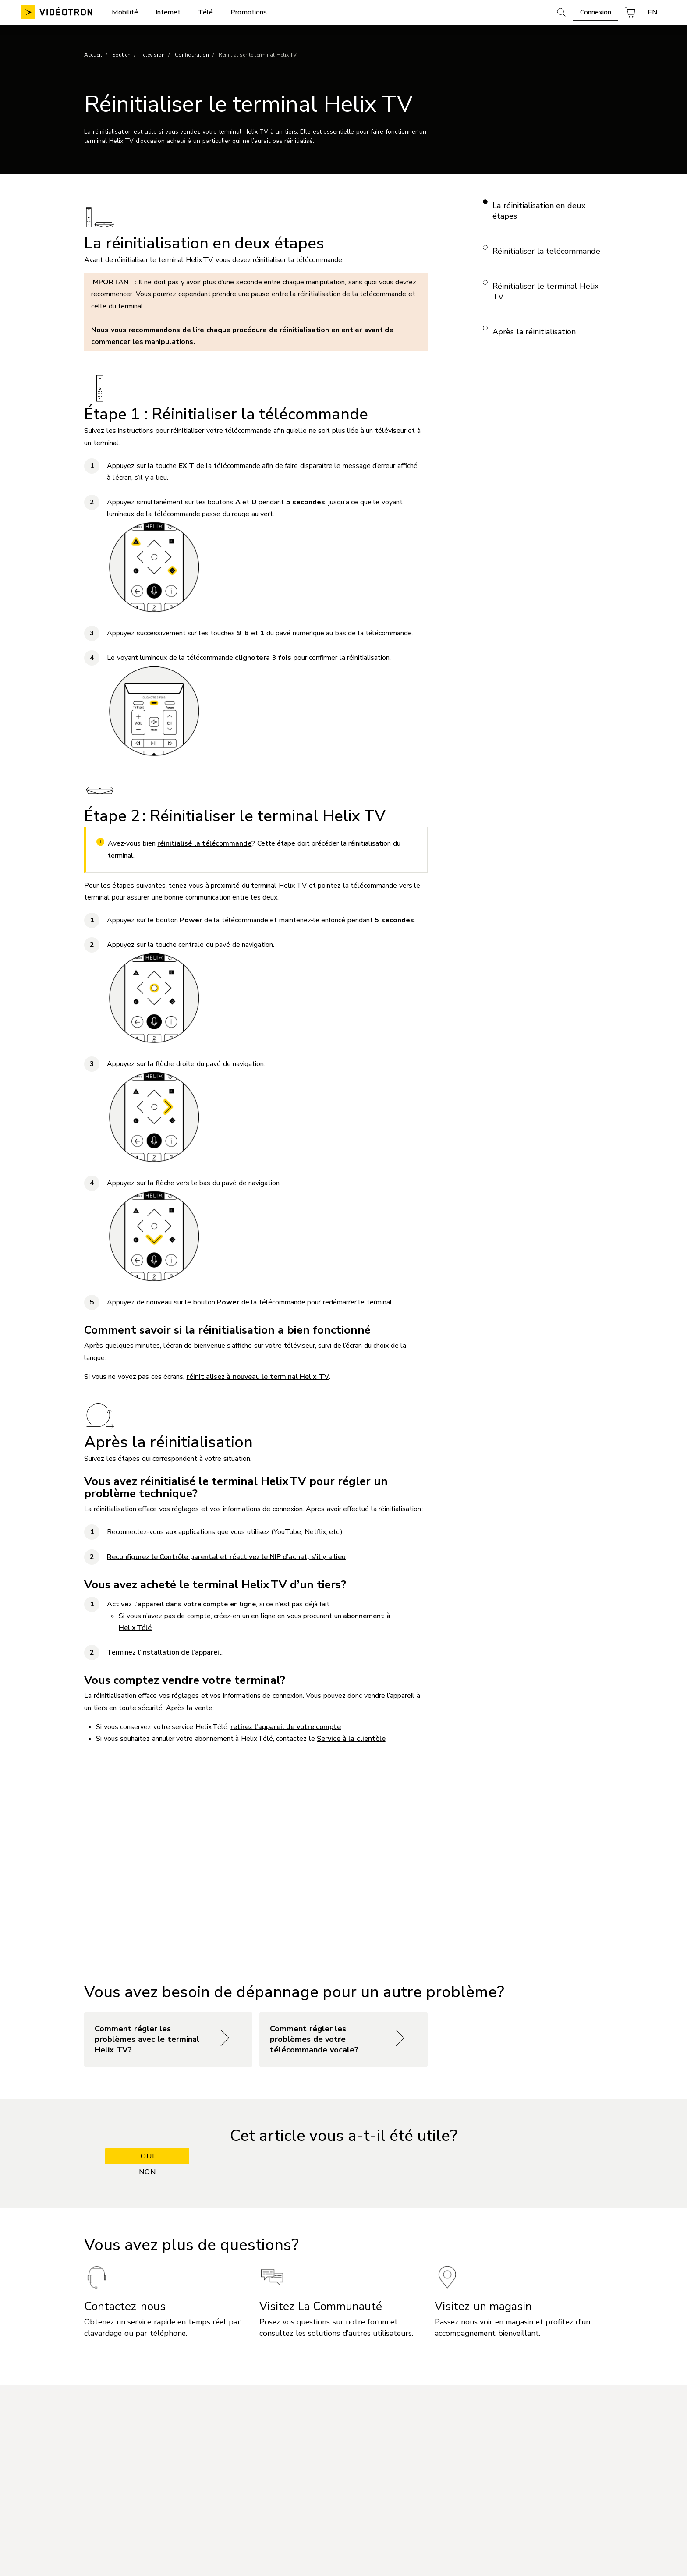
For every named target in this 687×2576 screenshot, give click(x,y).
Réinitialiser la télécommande (546, 251)
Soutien (121, 54)
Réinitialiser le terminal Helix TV (545, 291)
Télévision (152, 54)
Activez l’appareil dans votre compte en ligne (181, 1604)
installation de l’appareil (181, 1652)
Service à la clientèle (351, 1738)
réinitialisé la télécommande (204, 843)
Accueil (93, 54)
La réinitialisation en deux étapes (538, 210)
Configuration (192, 54)
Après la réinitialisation (534, 331)
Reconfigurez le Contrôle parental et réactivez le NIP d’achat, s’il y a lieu (226, 1557)
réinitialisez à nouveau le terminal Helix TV (258, 1377)
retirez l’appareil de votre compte (285, 1727)
